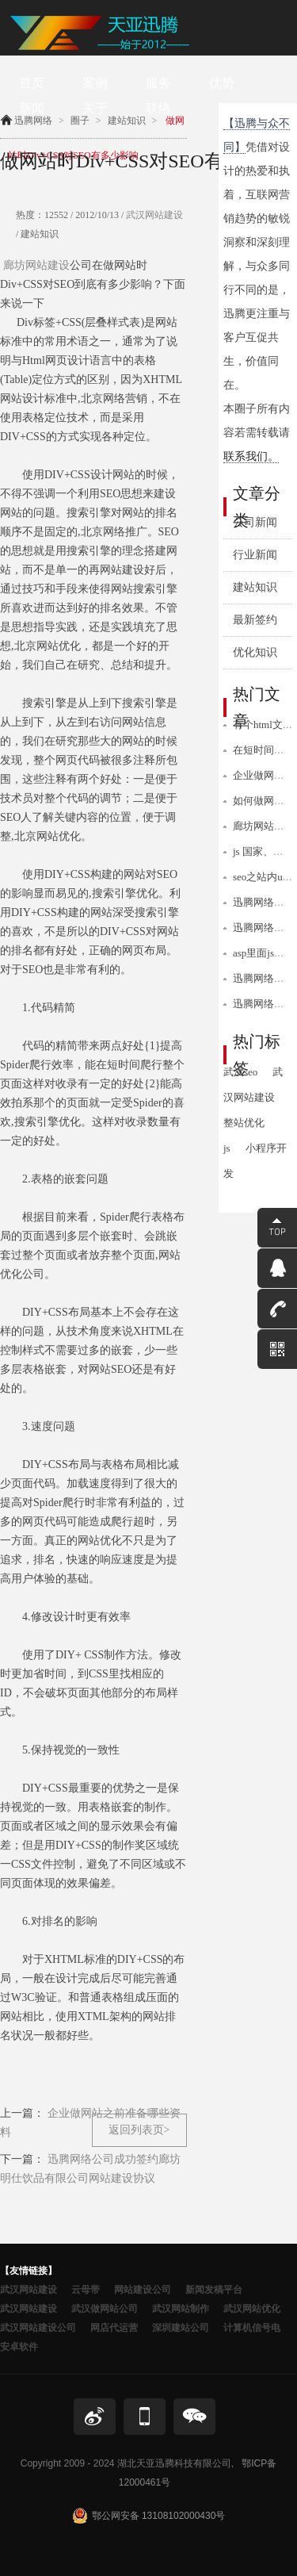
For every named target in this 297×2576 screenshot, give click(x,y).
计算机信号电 (251, 2327)
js (226, 1148)
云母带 (85, 2289)
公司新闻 (255, 522)
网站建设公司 (142, 2289)
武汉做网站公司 (104, 2308)
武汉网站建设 (153, 214)
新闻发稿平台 (213, 2289)
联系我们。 (251, 456)
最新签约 (255, 620)
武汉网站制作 (180, 2308)
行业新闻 (255, 555)
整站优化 (244, 1123)
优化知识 (255, 652)
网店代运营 (114, 2327)
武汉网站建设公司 (38, 2327)
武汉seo (240, 1072)
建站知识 (255, 587)
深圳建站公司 (180, 2327)
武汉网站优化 (251, 2308)
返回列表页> (139, 2130)
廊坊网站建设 (36, 265)
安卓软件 (19, 2346)
